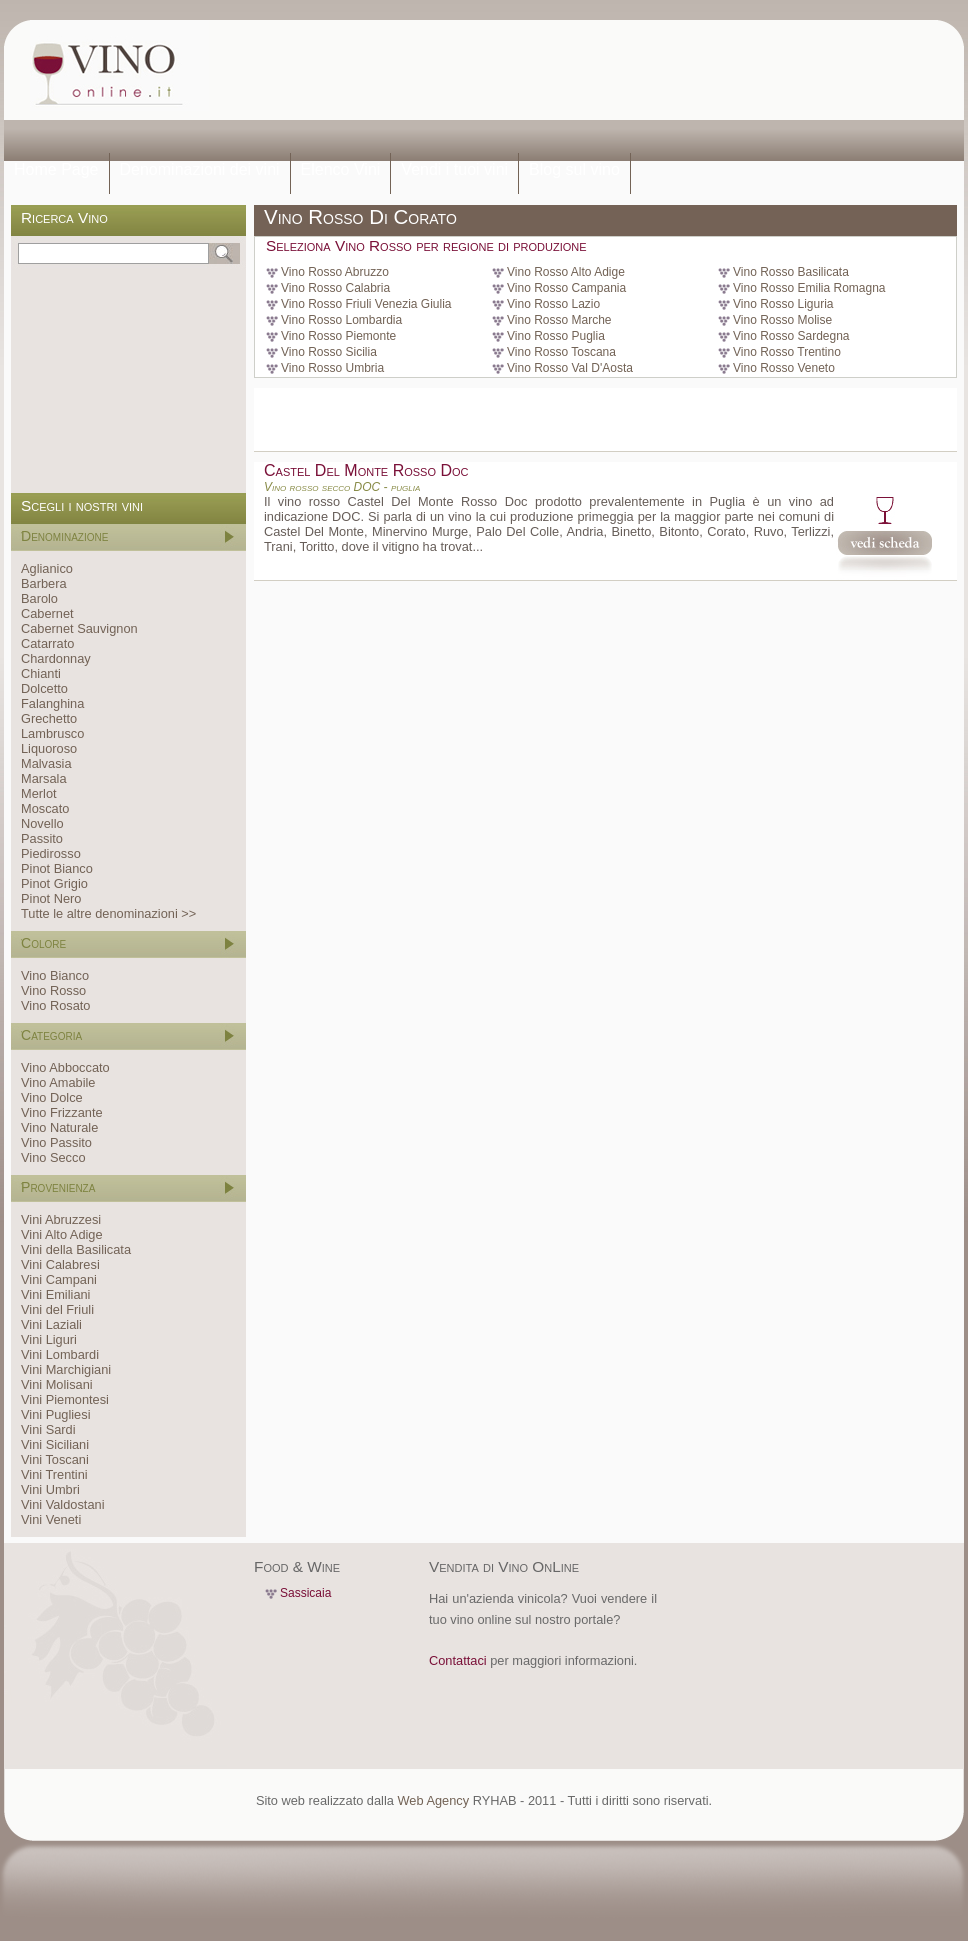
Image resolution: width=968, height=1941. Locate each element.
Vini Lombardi (60, 1354)
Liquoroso (49, 748)
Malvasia (46, 763)
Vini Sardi (48, 1429)
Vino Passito (56, 1142)
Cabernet (47, 613)
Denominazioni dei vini (200, 169)
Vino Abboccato (65, 1067)
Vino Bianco (55, 975)
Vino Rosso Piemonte (338, 336)
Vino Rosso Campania (566, 288)
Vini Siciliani (55, 1444)
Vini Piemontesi (65, 1399)
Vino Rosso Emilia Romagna (809, 288)
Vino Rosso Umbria (332, 368)
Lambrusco (52, 733)
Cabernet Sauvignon (79, 628)
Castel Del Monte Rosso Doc (366, 470)
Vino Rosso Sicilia (329, 352)
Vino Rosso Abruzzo (335, 272)
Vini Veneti (51, 1519)
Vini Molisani (57, 1384)
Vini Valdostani (62, 1504)
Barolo (39, 598)
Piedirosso (51, 853)
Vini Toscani (55, 1459)
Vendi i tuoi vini (454, 169)
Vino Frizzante (62, 1112)
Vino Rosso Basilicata (791, 272)
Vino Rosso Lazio (553, 304)
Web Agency (433, 1800)
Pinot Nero (51, 898)
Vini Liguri (49, 1339)
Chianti (41, 673)
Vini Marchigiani (66, 1369)
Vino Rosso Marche (559, 320)
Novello (42, 823)
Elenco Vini (341, 169)
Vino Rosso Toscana (561, 352)
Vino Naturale (59, 1127)
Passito (42, 838)
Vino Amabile (58, 1082)
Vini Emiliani (55, 1294)
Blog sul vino (574, 169)
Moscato (45, 808)
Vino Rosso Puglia (556, 336)
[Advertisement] (297, 87)
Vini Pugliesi (55, 1414)
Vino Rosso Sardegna (791, 336)
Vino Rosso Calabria (335, 288)
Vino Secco (53, 1157)
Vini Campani (59, 1279)
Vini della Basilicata (76, 1249)
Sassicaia (305, 1593)
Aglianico (47, 568)
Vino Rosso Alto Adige (566, 272)
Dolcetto (44, 688)
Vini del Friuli (57, 1309)
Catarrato (47, 643)
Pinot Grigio (54, 883)
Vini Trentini (54, 1474)
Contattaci (458, 1660)
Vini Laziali (51, 1324)
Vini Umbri (50, 1489)
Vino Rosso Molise (782, 320)
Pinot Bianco (57, 868)
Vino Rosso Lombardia (341, 320)
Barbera (44, 583)
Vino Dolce (52, 1097)
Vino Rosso (53, 990)
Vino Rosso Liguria (783, 304)
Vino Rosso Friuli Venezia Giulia (366, 304)
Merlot (39, 793)
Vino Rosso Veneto (784, 368)
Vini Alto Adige (62, 1234)
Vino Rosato (55, 1005)
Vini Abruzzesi (61, 1219)
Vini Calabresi (60, 1264)
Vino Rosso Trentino (787, 352)
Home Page (56, 169)
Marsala (44, 778)
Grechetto (49, 718)
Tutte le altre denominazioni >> (108, 913)
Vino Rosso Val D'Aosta (570, 368)
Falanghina (52, 703)
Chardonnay (56, 658)
